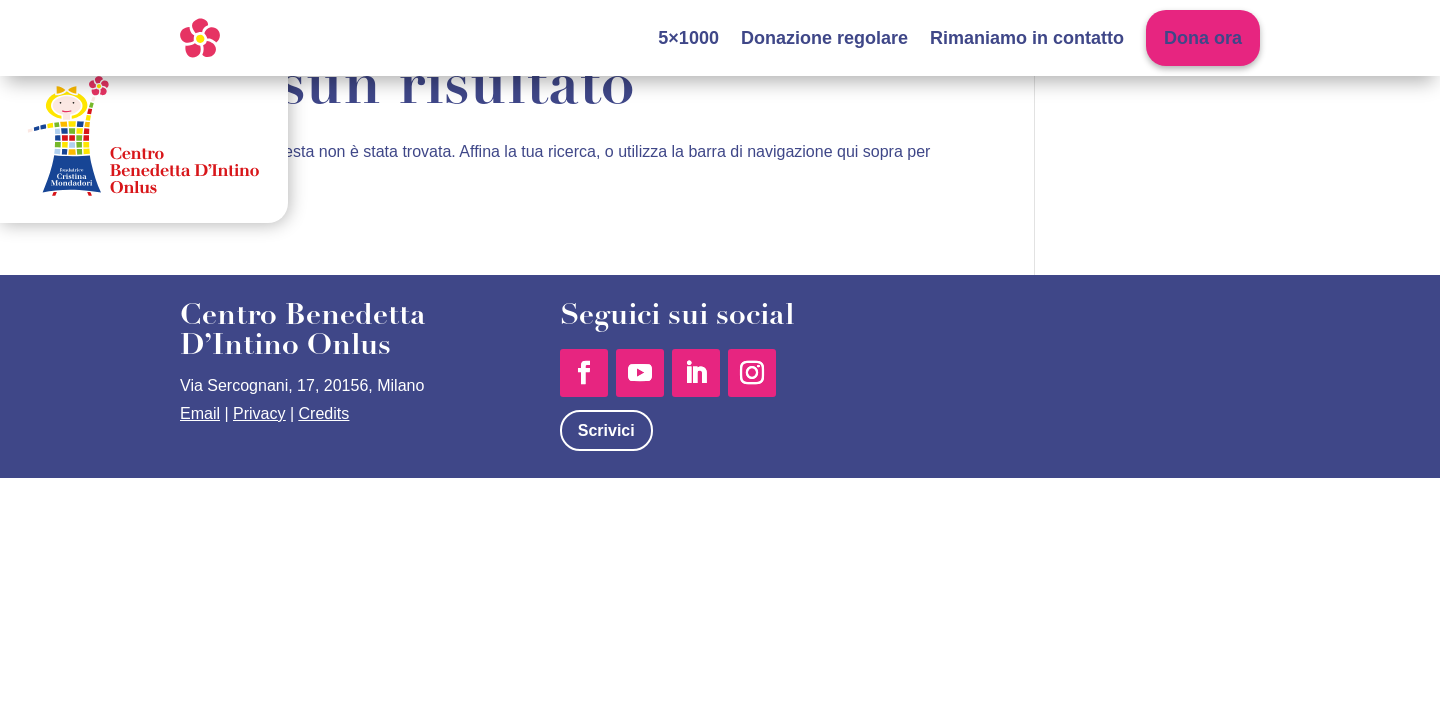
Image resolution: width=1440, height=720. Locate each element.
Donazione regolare (824, 38)
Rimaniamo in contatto (1027, 38)
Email (200, 413)
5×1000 (688, 38)
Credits (324, 413)
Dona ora (1203, 38)
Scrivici (606, 430)
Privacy (259, 413)
